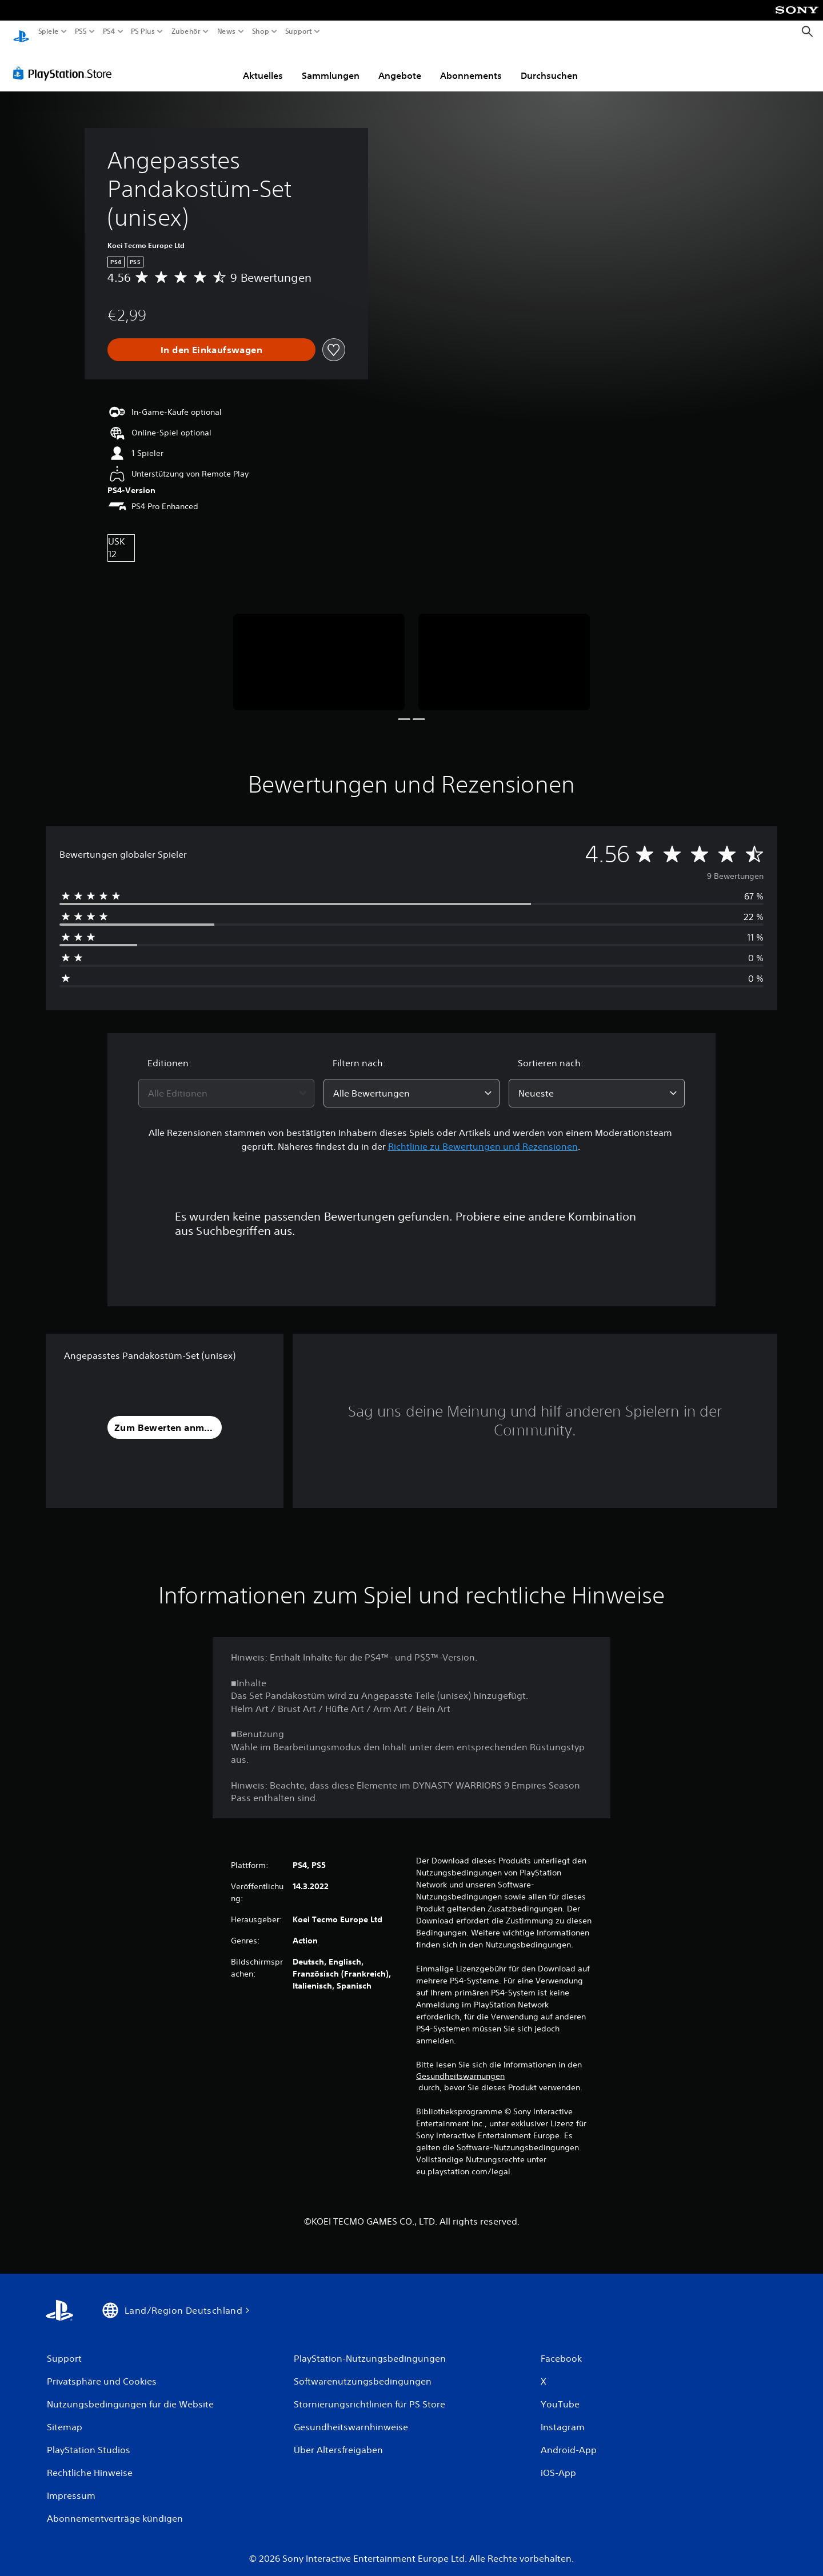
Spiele (48, 31)
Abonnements (471, 64)
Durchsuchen (549, 64)
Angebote (399, 64)
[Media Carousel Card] (319, 651)
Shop (260, 31)
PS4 (108, 31)
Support (298, 31)
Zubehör (185, 31)
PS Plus (142, 31)
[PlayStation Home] (21, 32)
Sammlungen (330, 64)
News (226, 31)
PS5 (81, 31)
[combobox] (226, 1082)
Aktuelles (263, 64)
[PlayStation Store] (65, 62)
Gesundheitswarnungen (460, 2065)
